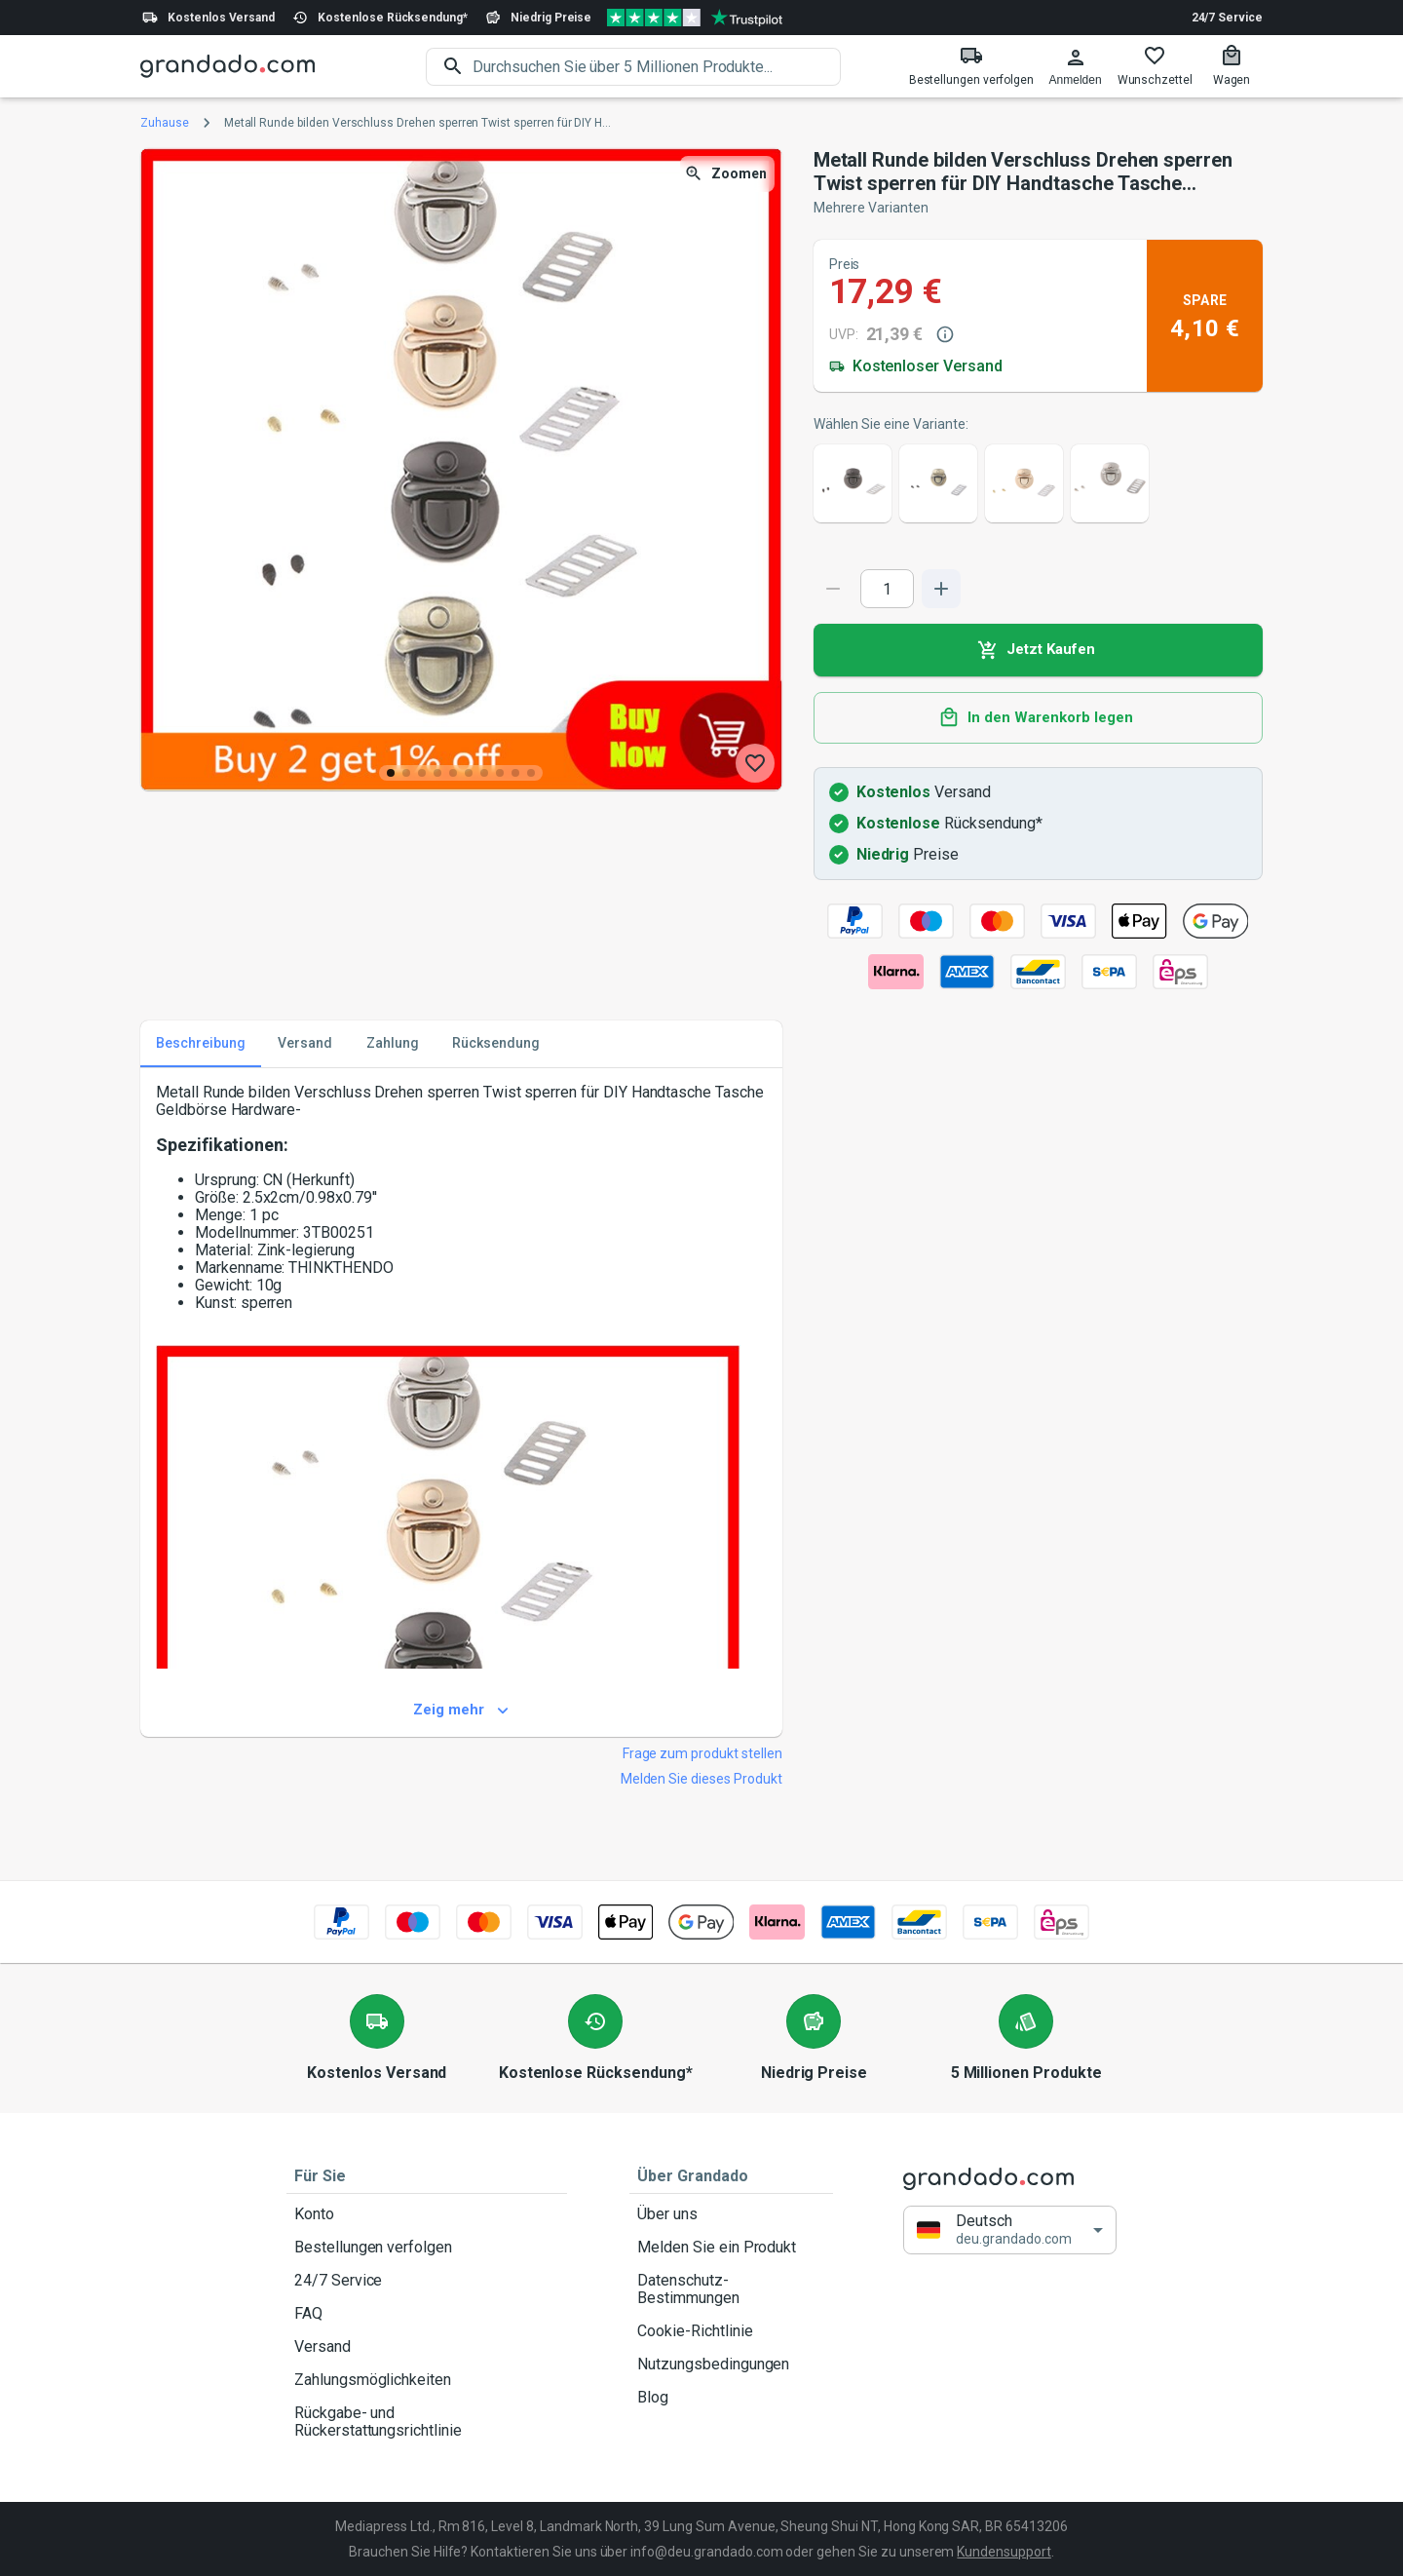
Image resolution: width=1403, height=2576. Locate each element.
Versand (426, 2347)
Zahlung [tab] (392, 1043)
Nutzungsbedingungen (731, 2364)
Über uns (731, 2214)
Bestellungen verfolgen (426, 2247)
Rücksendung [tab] (495, 1043)
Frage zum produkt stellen (702, 1753)
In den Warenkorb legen (1038, 718)
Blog (731, 2397)
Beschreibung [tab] (200, 1043)
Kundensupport (1003, 2551)
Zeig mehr (461, 1710)
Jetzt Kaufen (1038, 650)
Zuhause (164, 123)
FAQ (426, 2313)
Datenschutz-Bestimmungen (731, 2289)
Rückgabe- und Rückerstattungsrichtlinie (426, 2422)
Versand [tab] (305, 1043)
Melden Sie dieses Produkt (701, 1779)
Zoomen (727, 174)
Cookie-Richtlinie (731, 2331)
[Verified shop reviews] (694, 17)
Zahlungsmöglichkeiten (426, 2380)
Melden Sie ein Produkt (731, 2247)
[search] (657, 67)
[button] (1010, 2229)
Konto (426, 2214)
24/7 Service (1227, 17)
